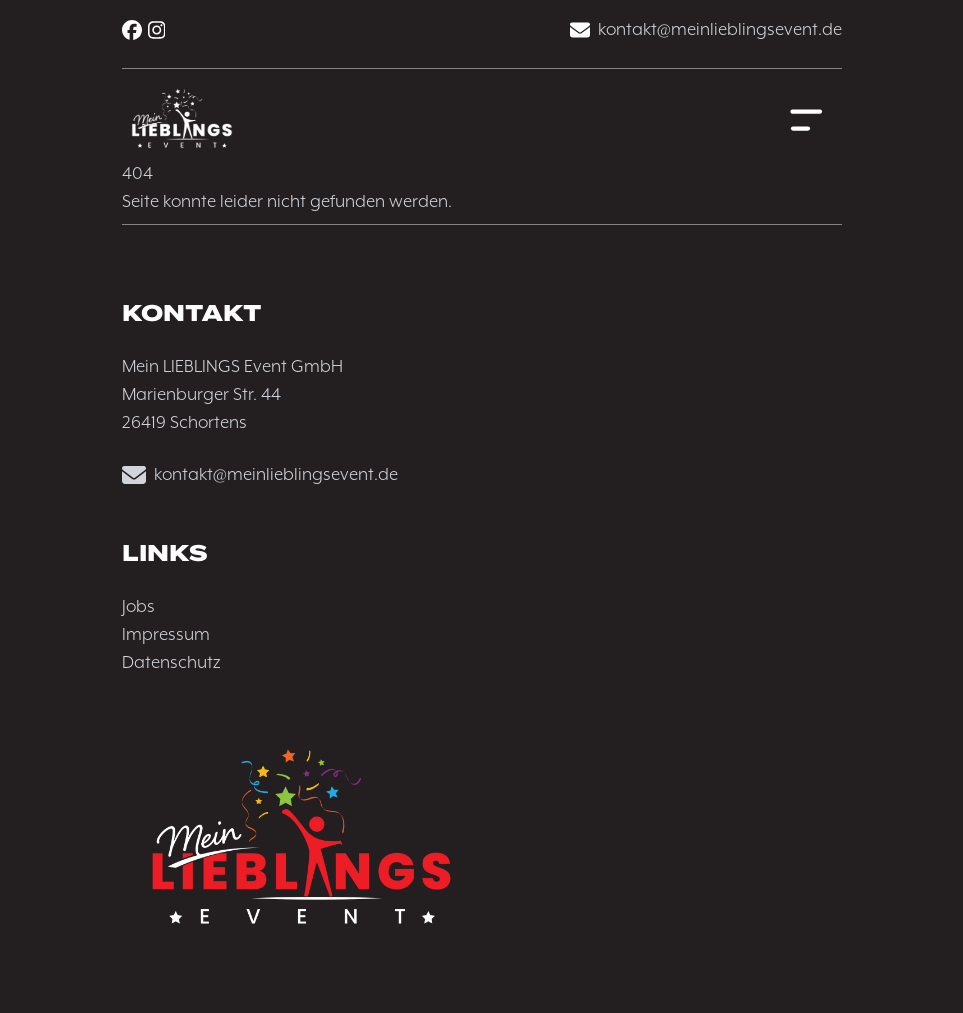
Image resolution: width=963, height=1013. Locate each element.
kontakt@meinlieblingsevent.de (706, 30)
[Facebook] (132, 30)
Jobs (138, 607)
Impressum (166, 635)
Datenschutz (171, 663)
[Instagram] (157, 30)
